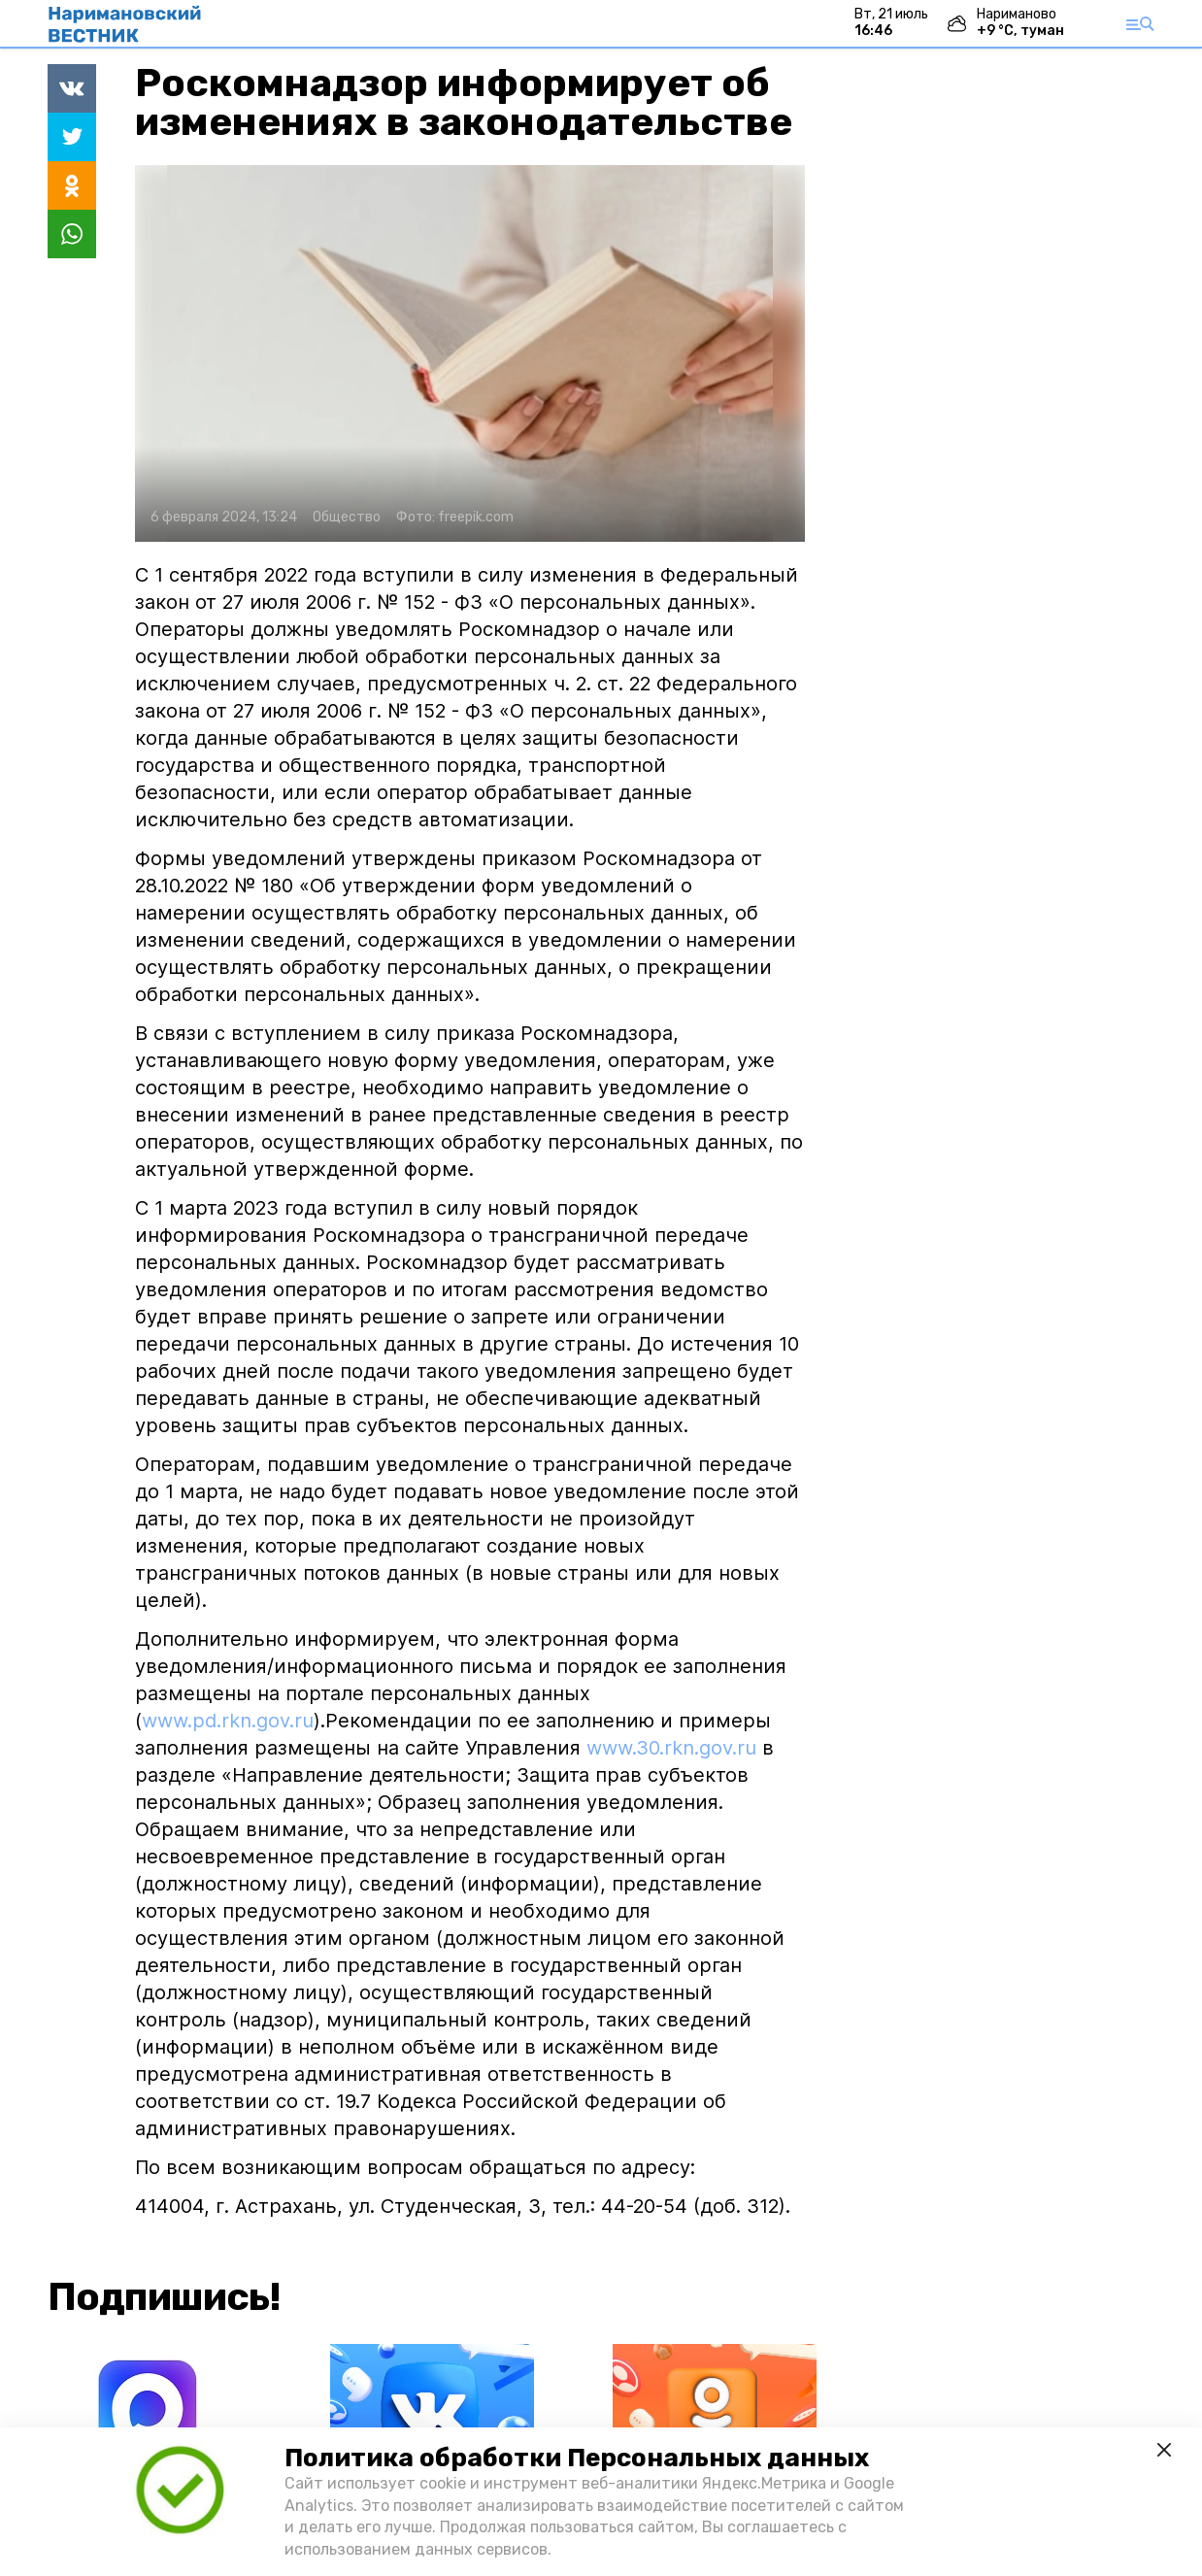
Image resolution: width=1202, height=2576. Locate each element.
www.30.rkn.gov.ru (671, 1747)
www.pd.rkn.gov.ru (228, 1720)
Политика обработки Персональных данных (576, 2458)
